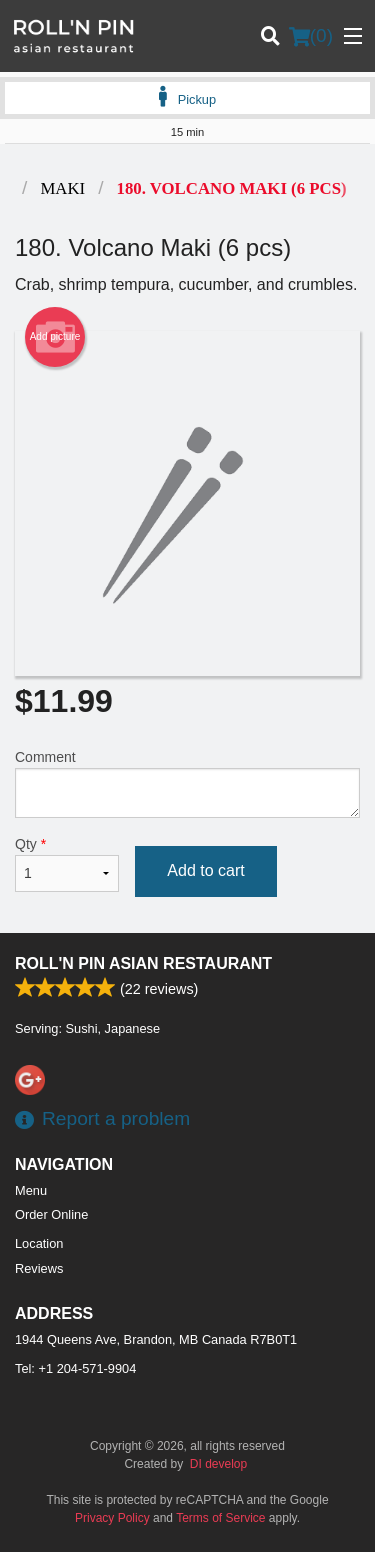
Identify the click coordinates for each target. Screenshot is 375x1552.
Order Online (51, 1214)
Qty (67, 864)
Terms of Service (220, 1518)
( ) (311, 36)
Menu (31, 1190)
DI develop (218, 1464)
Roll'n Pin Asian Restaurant (143, 963)
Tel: (75, 1368)
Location (39, 1243)
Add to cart (205, 870)
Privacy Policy (112, 1518)
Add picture (55, 337)
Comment (187, 783)
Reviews (39, 1268)
